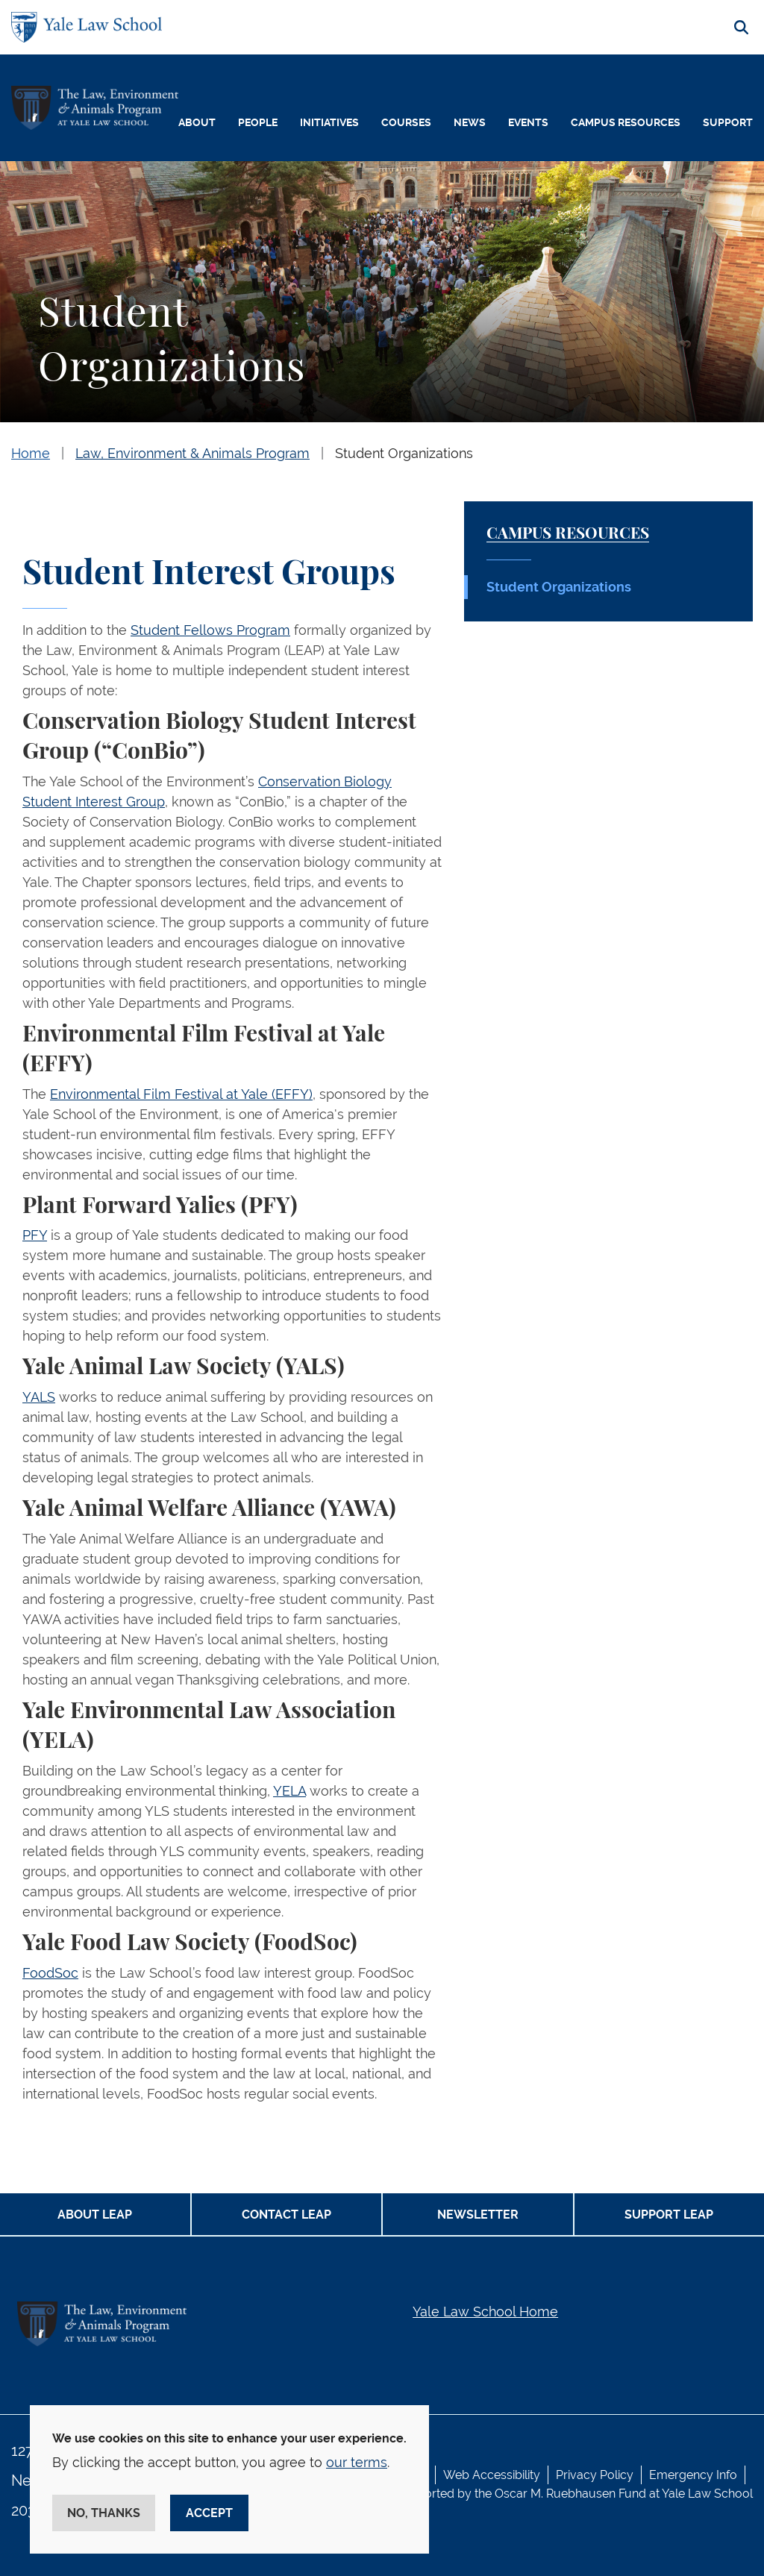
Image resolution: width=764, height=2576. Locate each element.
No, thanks (103, 2513)
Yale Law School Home (485, 2311)
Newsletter (478, 2214)
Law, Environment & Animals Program (192, 453)
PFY (34, 1235)
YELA (289, 1791)
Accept (209, 2513)
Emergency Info (693, 2475)
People (258, 122)
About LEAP (94, 2214)
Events (528, 122)
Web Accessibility (491, 2475)
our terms (356, 2462)
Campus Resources (625, 122)
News (470, 122)
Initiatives (329, 122)
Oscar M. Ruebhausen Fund (570, 2493)
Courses (406, 122)
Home (30, 453)
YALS (38, 1397)
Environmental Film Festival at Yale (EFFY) (181, 1094)
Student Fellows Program (210, 630)
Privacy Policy (594, 2475)
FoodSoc (50, 1973)
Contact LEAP (286, 2214)
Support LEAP (668, 2214)
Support (728, 122)
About (197, 122)
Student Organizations (404, 453)
